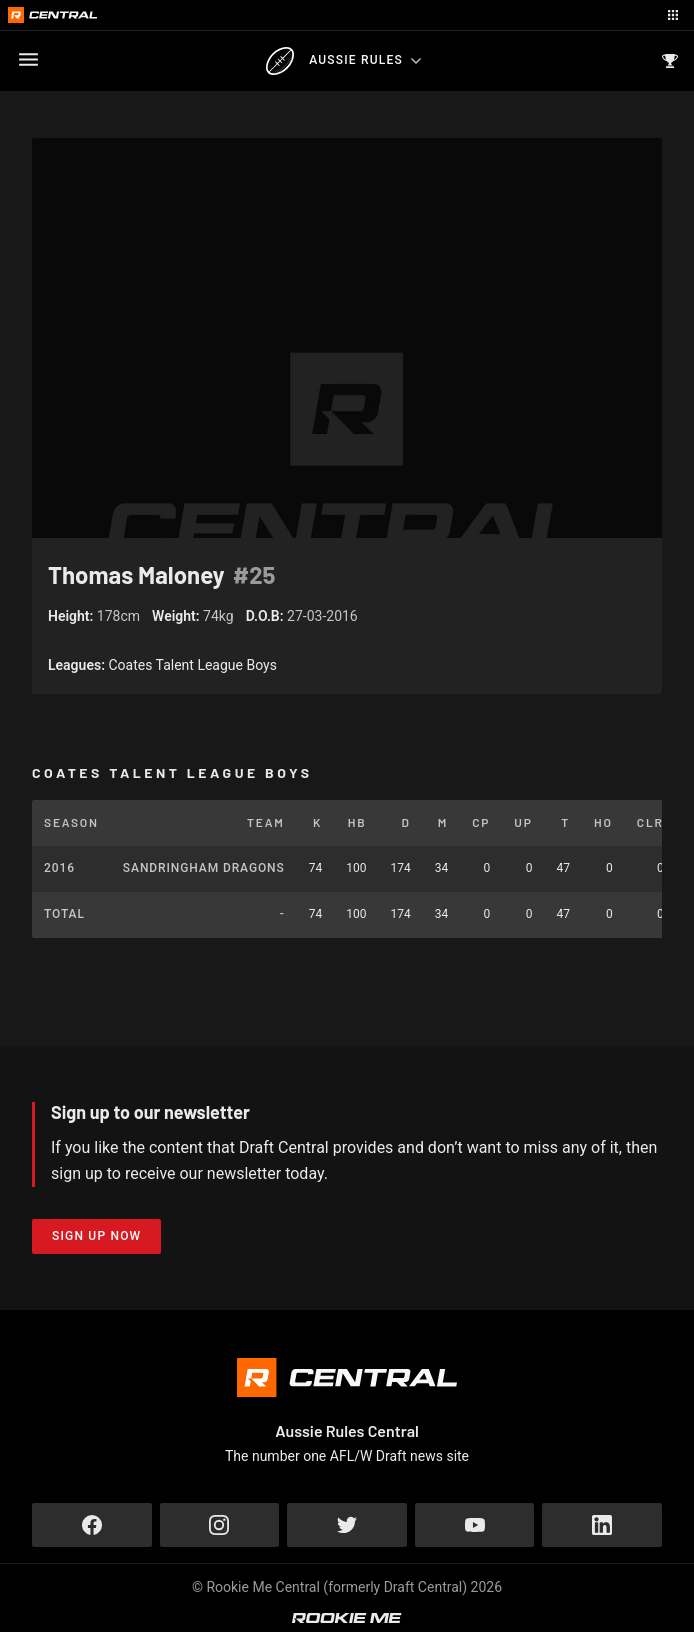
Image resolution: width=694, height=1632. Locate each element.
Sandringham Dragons (204, 868)
